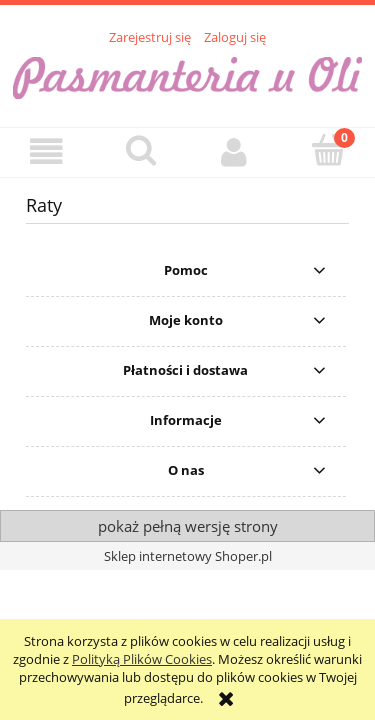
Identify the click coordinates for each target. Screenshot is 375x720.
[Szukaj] (141, 150)
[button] (47, 151)
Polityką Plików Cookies (142, 659)
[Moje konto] (235, 151)
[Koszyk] (328, 150)
